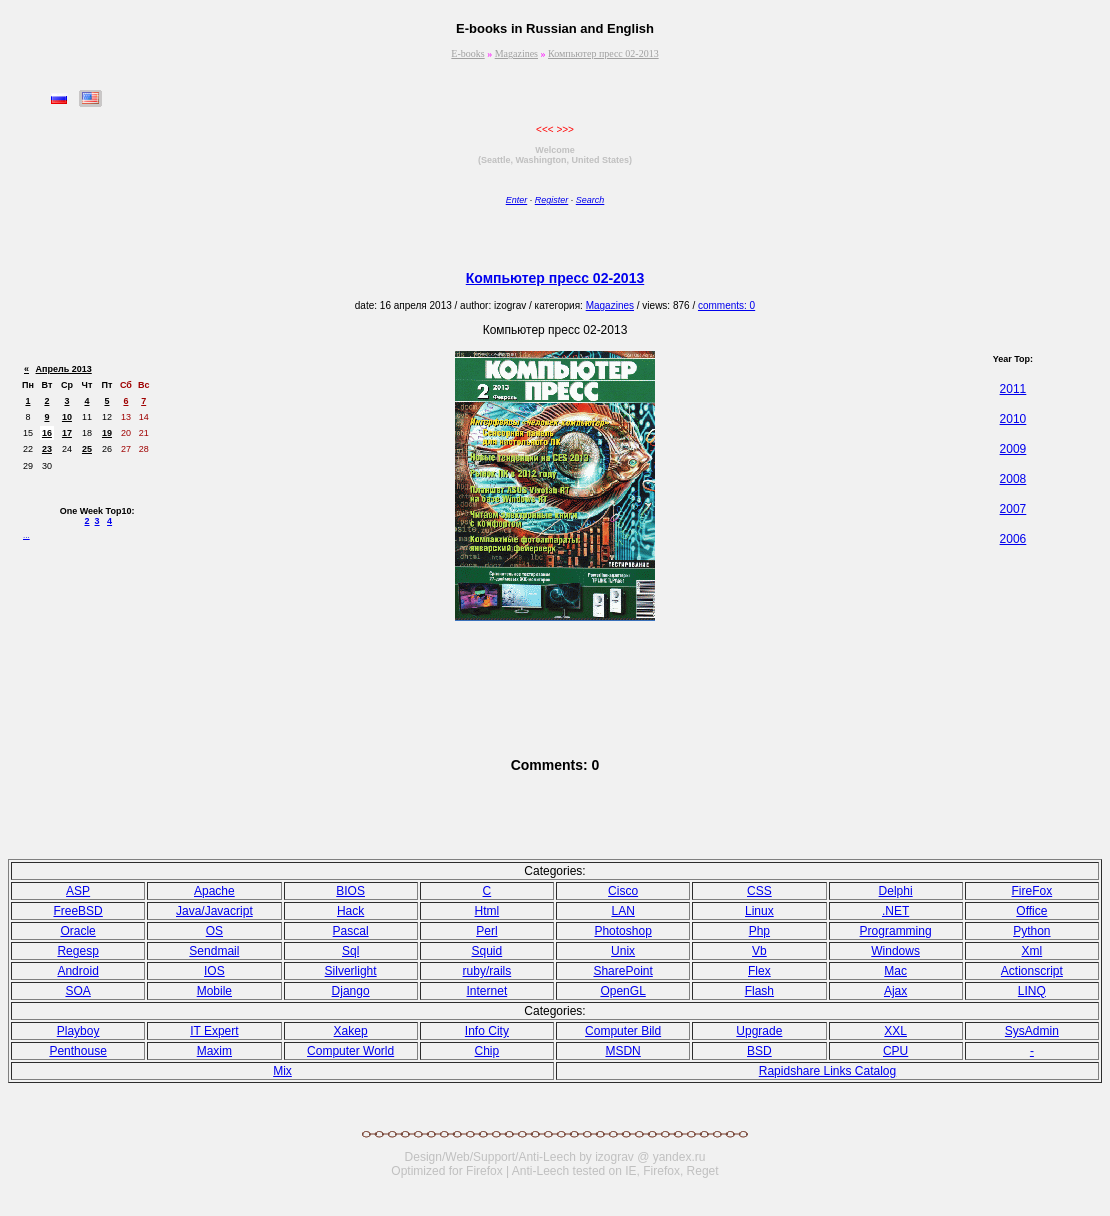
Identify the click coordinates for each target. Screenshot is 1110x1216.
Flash (759, 991)
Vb (759, 951)
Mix (282, 1071)
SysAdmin (1032, 1031)
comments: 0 (726, 305)
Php (759, 931)
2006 (1013, 539)
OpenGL (622, 991)
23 (47, 449)
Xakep (351, 1031)
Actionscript (1032, 971)
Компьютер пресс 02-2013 (603, 53)
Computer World (350, 1051)
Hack (350, 911)
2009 (1013, 449)
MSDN (622, 1051)
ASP (78, 891)
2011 (1013, 389)
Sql (350, 951)
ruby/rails (487, 971)
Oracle (77, 931)
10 (67, 417)
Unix (623, 951)
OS (214, 931)
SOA (77, 991)
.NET (895, 911)
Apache (214, 891)
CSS (759, 891)
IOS (214, 971)
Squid (487, 951)
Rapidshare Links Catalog (827, 1071)
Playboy (78, 1031)
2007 (1013, 509)
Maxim (214, 1051)
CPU (895, 1051)
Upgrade (759, 1031)
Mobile (214, 991)
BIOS (350, 891)
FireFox (1032, 891)
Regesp (77, 951)
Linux (759, 911)
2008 (1013, 479)
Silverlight (351, 971)
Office (1031, 911)
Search (590, 200)
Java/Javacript (214, 911)
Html (487, 911)
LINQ (1032, 991)
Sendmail (214, 951)
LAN (622, 911)
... (26, 535)
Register (552, 200)
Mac (895, 971)
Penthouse (77, 1051)
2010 (1013, 419)
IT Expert (214, 1031)
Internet (487, 991)
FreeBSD (77, 911)
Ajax (895, 991)
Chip (487, 1051)
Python (1031, 931)
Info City (487, 1031)
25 (87, 449)
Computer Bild (623, 1031)
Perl (486, 931)
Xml (1032, 951)
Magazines (516, 53)
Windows (895, 951)
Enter (517, 200)
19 (107, 433)
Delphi (896, 891)
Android (77, 971)
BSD (759, 1051)
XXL (895, 1031)
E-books (467, 53)
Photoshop (622, 931)
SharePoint (622, 971)
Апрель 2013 (64, 369)
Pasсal (351, 931)
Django (351, 991)
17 (67, 433)
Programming (896, 931)
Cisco (623, 891)
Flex (759, 971)
